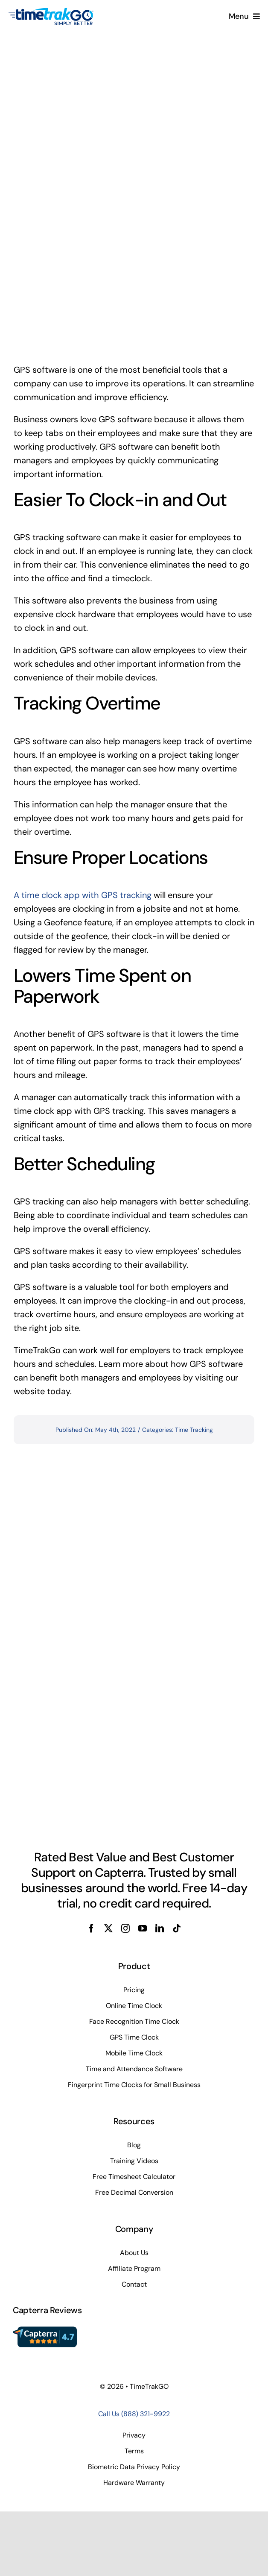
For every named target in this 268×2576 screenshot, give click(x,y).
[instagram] (125, 1928)
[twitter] (108, 1928)
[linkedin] (159, 1928)
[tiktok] (176, 1928)
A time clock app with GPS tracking (82, 895)
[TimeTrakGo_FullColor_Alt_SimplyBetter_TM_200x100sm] (51, 11)
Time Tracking (194, 1430)
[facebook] (91, 1928)
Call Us (134, 2413)
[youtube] (142, 1928)
